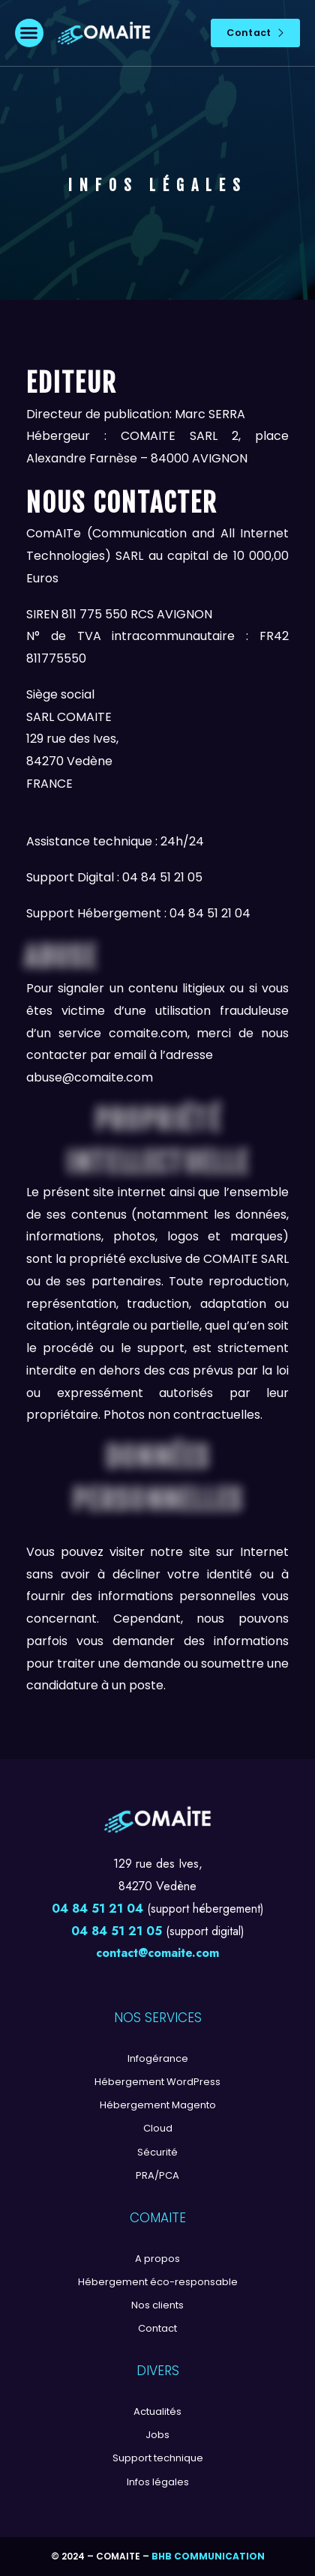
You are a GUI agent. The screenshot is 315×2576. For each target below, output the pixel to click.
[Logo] (104, 33)
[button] (29, 33)
